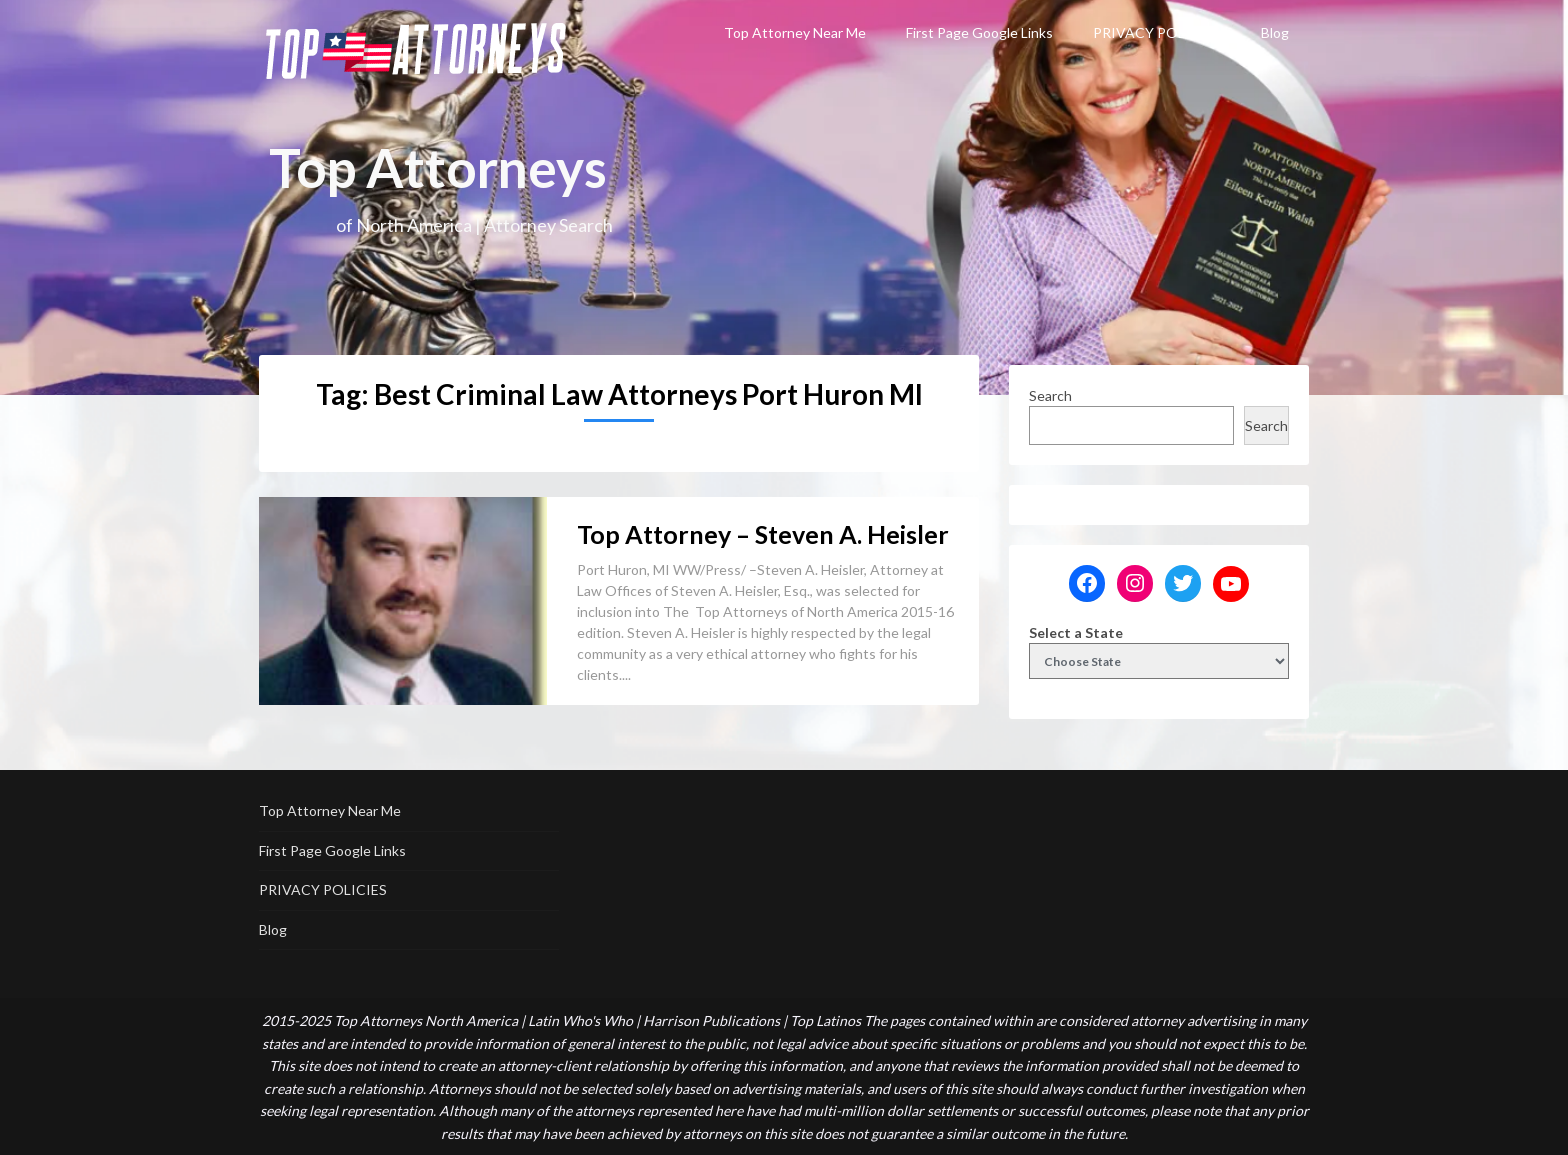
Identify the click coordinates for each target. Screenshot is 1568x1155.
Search (1050, 395)
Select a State (1076, 632)
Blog (1275, 32)
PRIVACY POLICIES (1157, 32)
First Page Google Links (979, 32)
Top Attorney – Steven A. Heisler (763, 534)
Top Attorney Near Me (795, 32)
